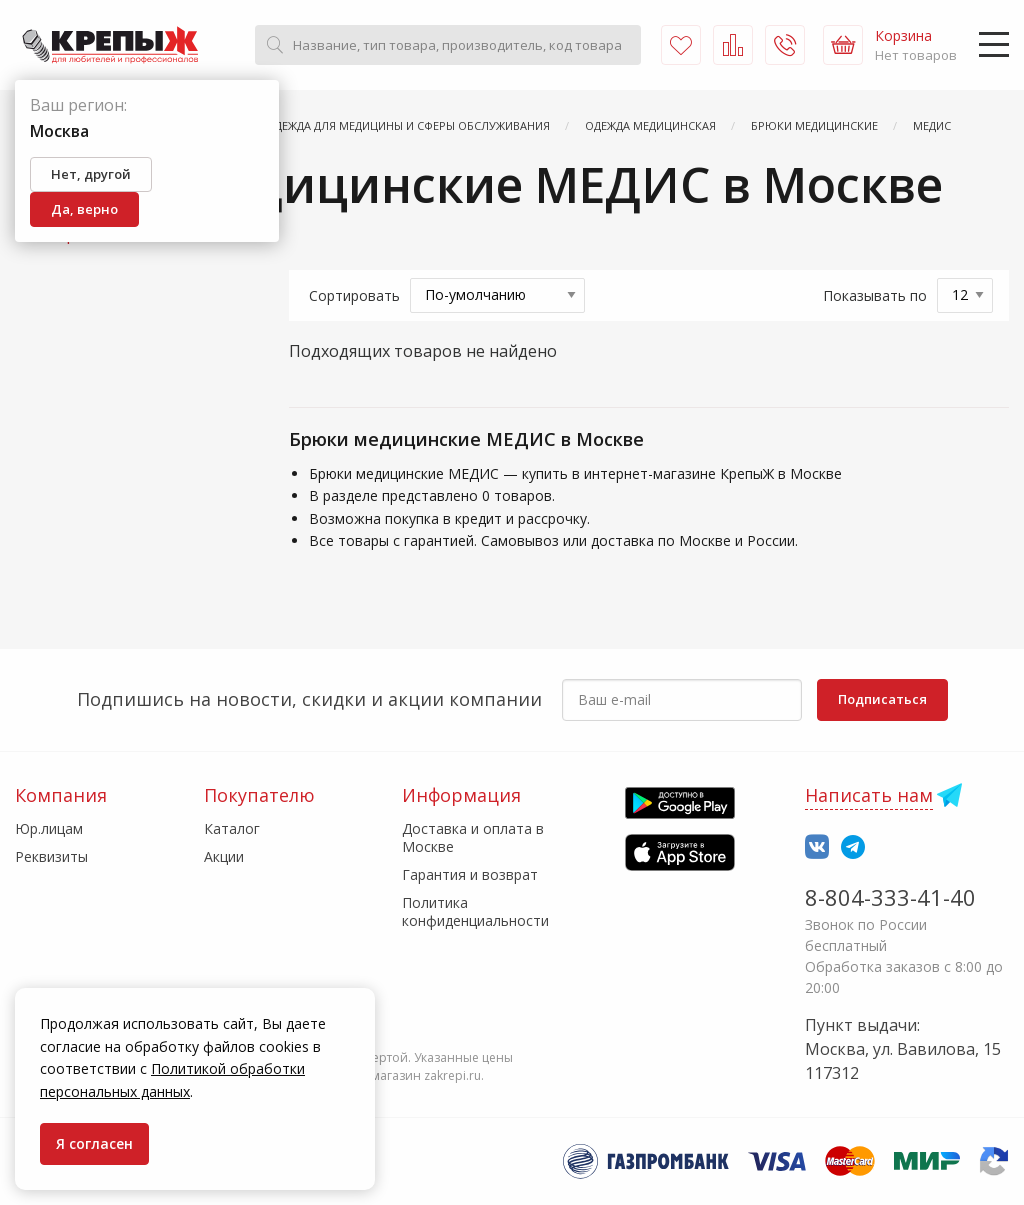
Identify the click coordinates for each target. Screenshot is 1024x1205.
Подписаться (882, 699)
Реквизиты (51, 856)
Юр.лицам (49, 828)
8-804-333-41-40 (890, 897)
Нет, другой (91, 174)
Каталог (232, 828)
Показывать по (875, 295)
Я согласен (94, 1143)
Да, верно (84, 209)
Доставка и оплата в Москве (473, 837)
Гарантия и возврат (470, 874)
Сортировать (354, 295)
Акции (224, 856)
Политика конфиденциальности (475, 911)
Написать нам (869, 795)
